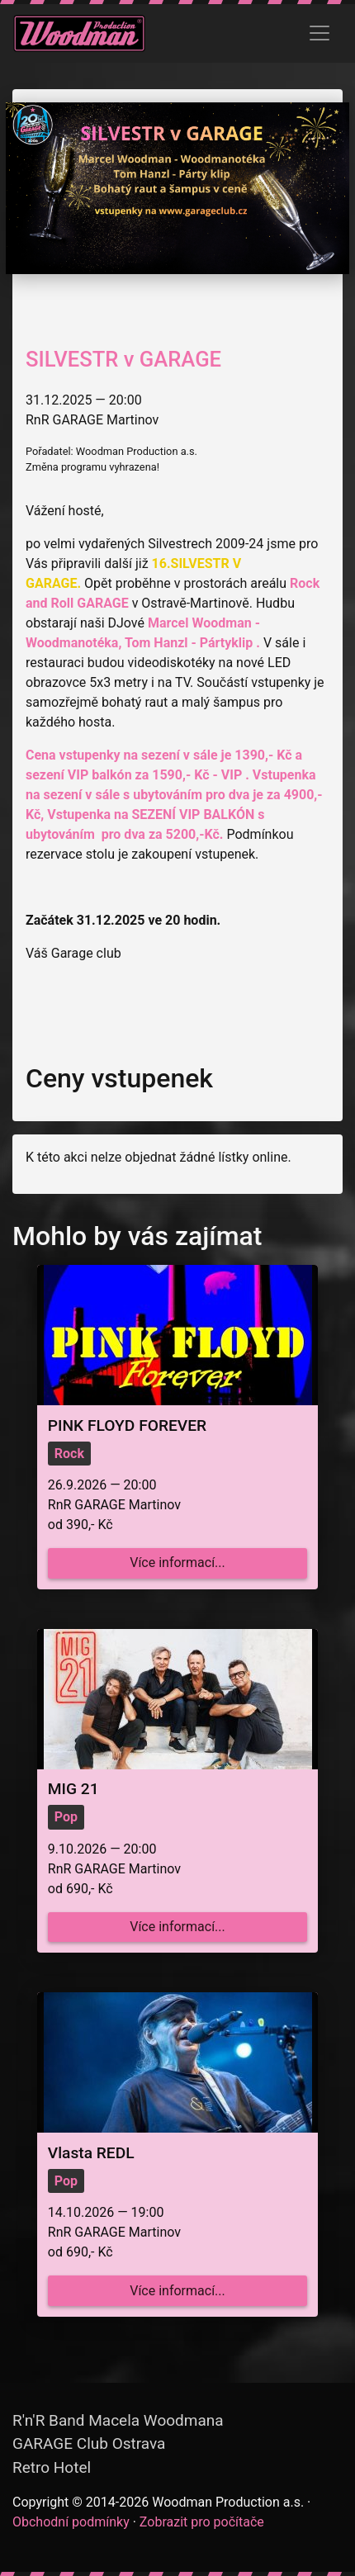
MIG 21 (73, 1788)
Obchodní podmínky (71, 2522)
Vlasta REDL (91, 2152)
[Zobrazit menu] (319, 33)
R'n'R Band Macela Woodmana (118, 2420)
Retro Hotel (51, 2467)
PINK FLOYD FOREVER (127, 1425)
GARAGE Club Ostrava (88, 2443)
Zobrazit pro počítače (202, 2522)
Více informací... (177, 1562)
